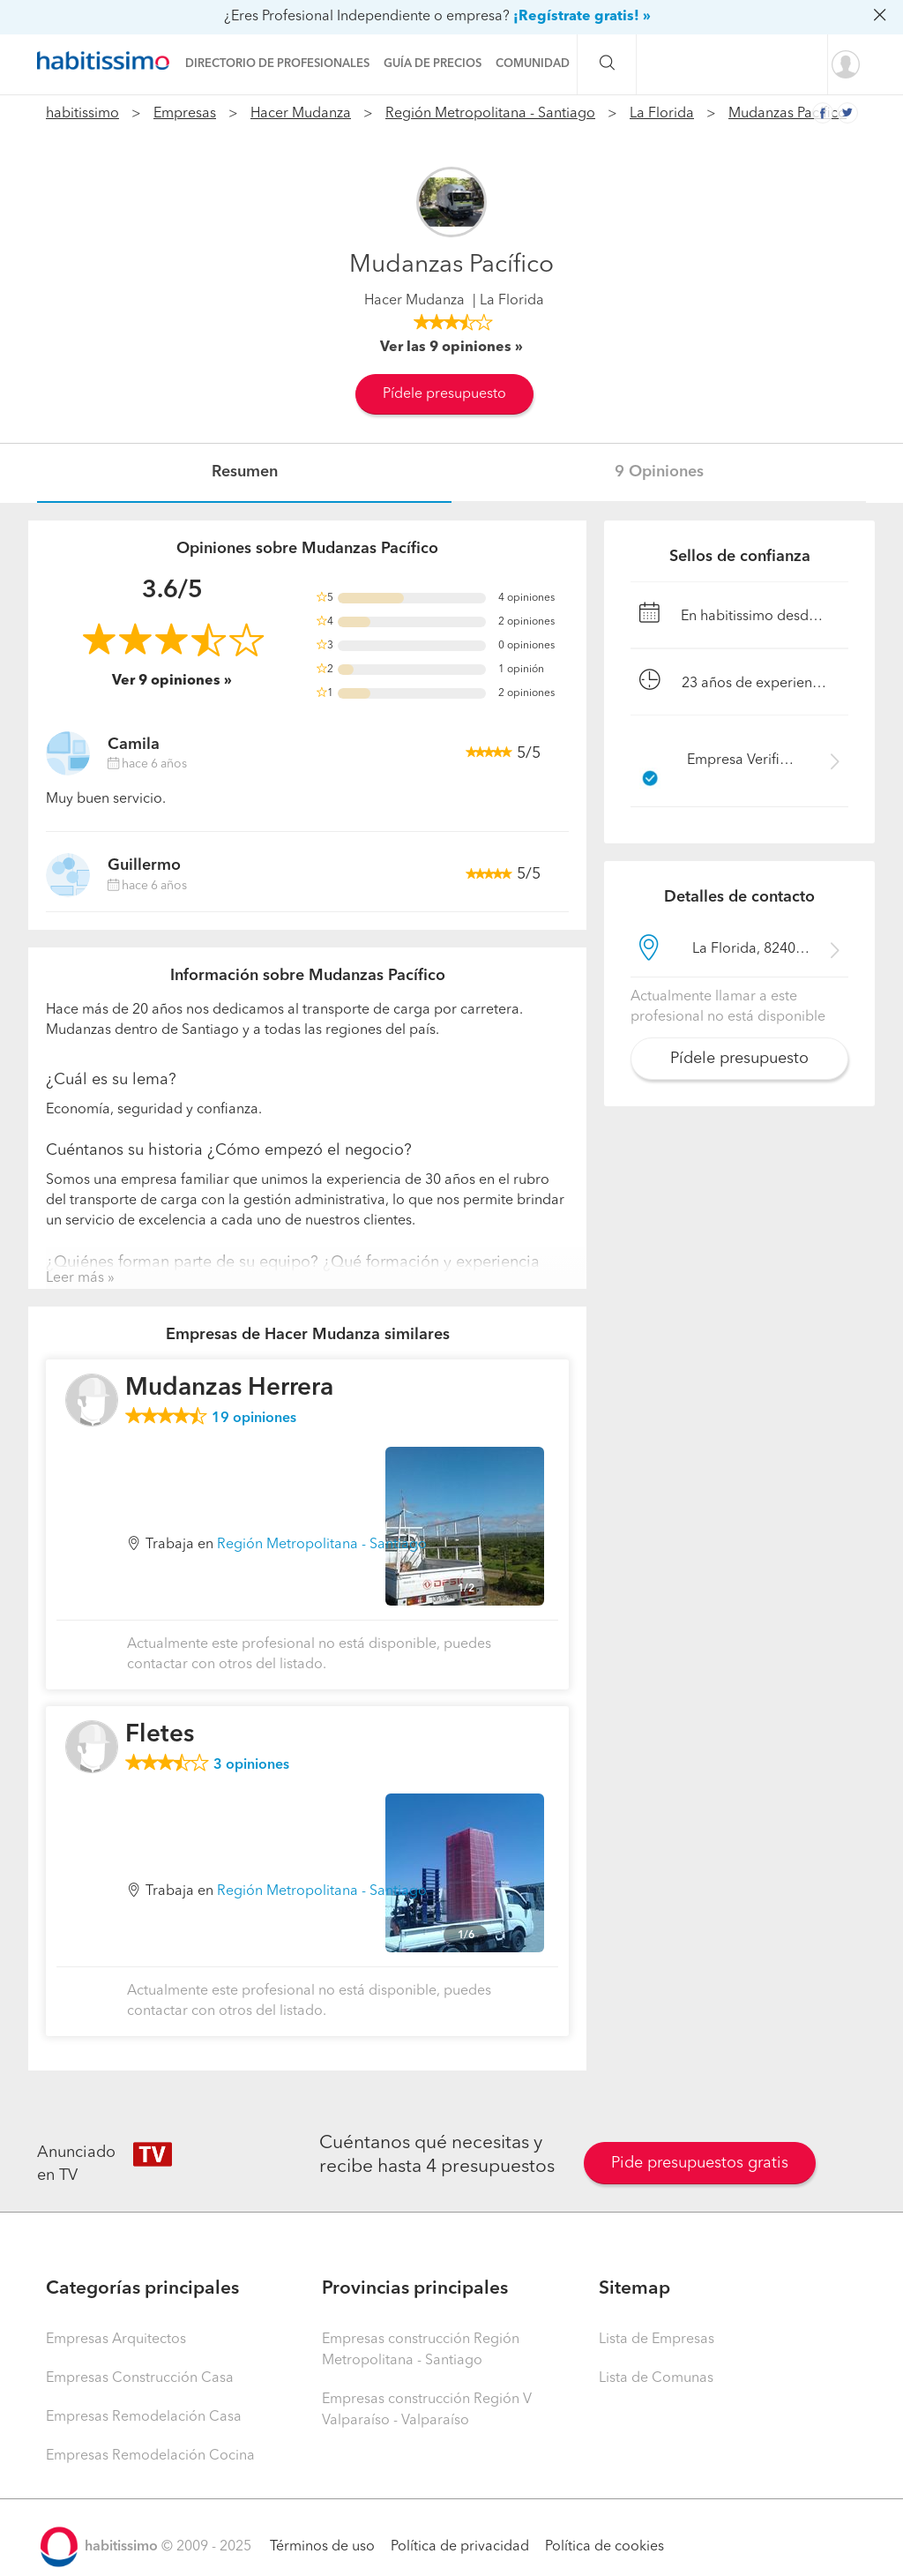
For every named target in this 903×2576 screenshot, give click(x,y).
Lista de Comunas (656, 2378)
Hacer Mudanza (300, 114)
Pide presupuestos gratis (699, 2163)
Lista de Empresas (656, 2340)
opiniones (254, 1419)
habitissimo (82, 114)
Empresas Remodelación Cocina (150, 2456)
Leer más (75, 1278)
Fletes (159, 1735)
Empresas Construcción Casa (140, 2378)
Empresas (184, 114)
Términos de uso (322, 2547)
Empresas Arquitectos (116, 2340)
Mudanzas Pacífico (787, 114)
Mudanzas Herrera (229, 1388)
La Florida (662, 114)
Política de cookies (604, 2547)
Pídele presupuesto (444, 394)
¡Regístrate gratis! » (582, 17)
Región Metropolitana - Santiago (490, 114)
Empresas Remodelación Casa (144, 2417)
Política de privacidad (460, 2547)
